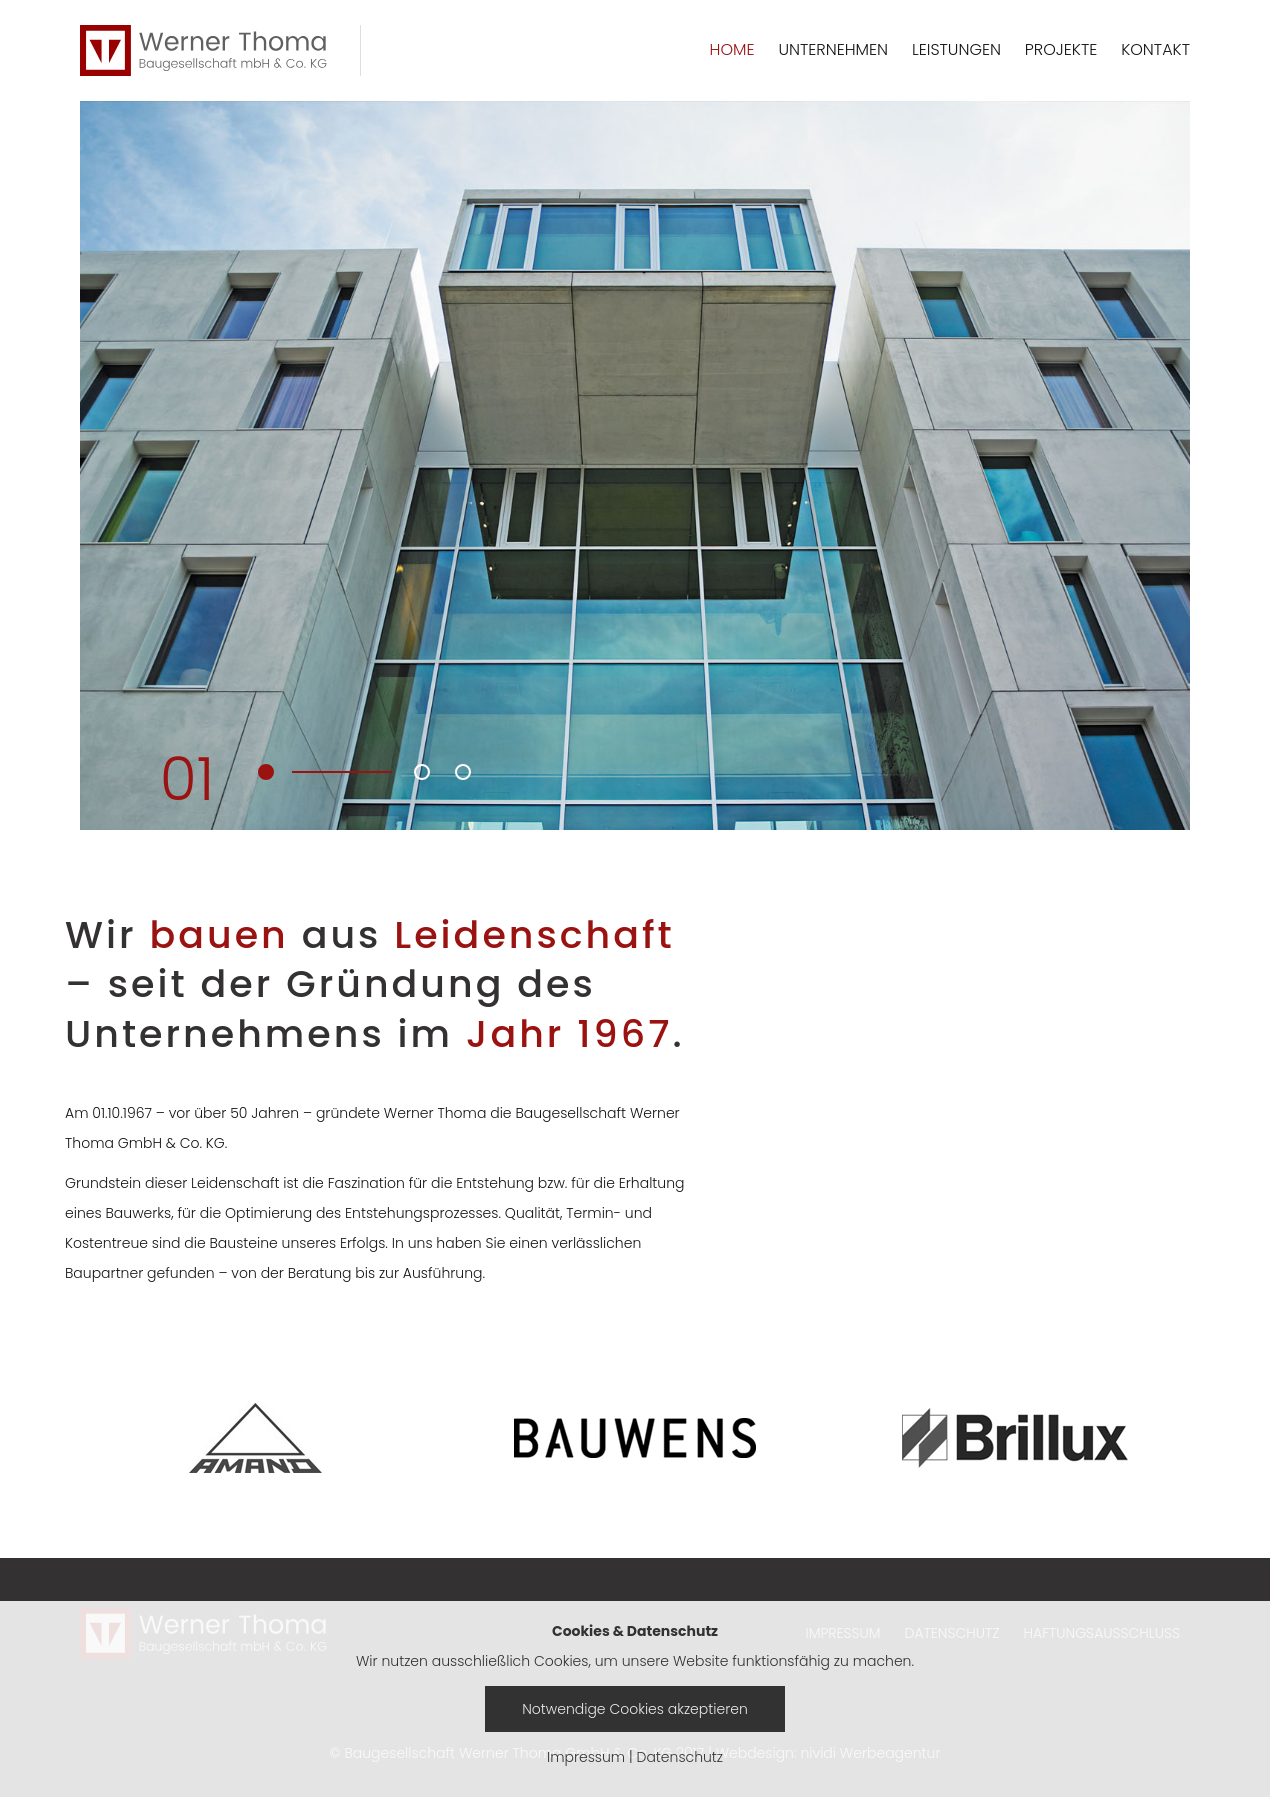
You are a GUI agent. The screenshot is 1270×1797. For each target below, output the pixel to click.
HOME (732, 49)
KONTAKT (1155, 49)
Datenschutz (680, 1757)
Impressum (586, 1757)
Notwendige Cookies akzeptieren (635, 1709)
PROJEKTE (1061, 49)
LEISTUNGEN (956, 49)
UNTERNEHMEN (833, 49)
